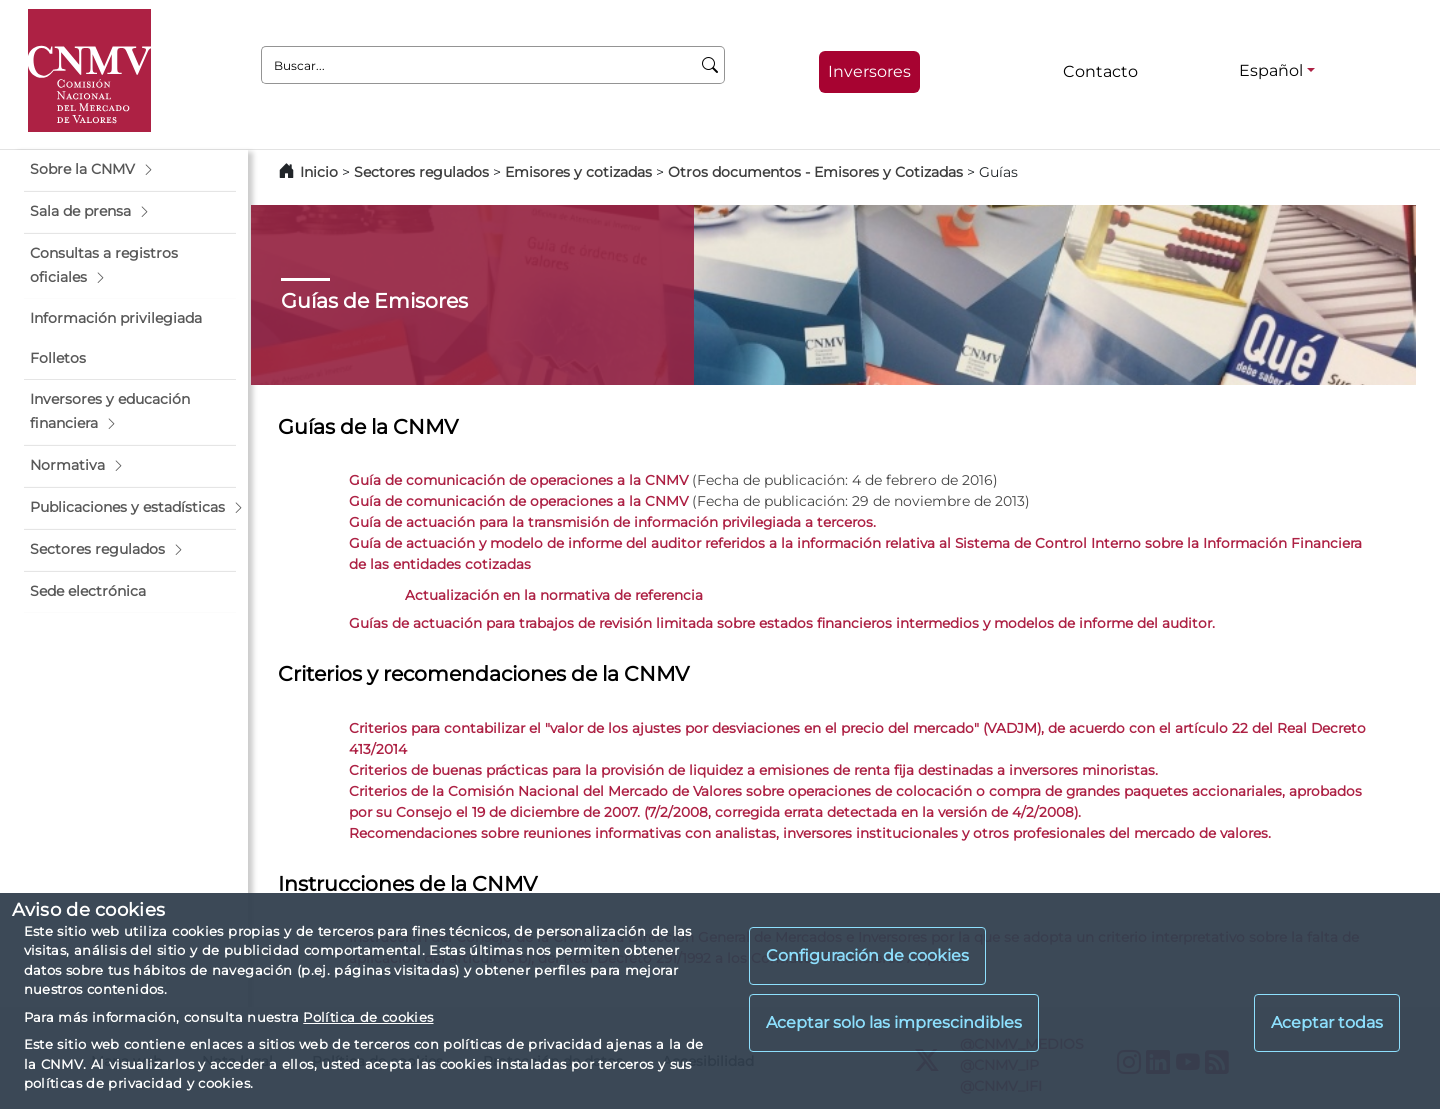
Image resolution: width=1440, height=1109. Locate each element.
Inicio (319, 172)
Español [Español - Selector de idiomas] (1271, 70)
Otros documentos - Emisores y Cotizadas (817, 172)
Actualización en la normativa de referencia (554, 595)
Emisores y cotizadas (578, 172)
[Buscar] (710, 65)
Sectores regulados (421, 172)
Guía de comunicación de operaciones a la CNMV (518, 480)
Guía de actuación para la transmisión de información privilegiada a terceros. (612, 522)
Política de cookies (368, 1017)
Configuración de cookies (867, 955)
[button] (130, 170)
